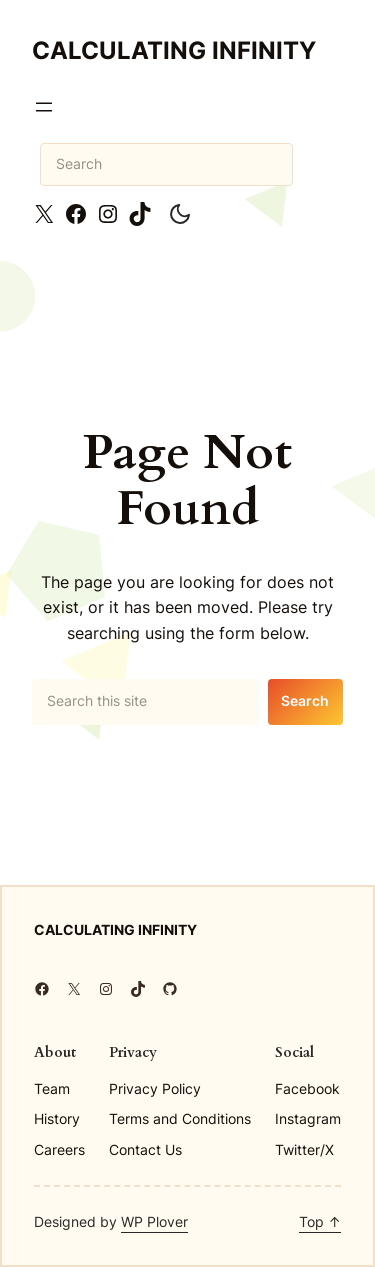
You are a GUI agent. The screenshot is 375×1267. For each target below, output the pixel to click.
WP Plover (154, 1221)
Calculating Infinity (174, 50)
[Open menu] (44, 107)
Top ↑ (320, 1221)
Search (305, 700)
